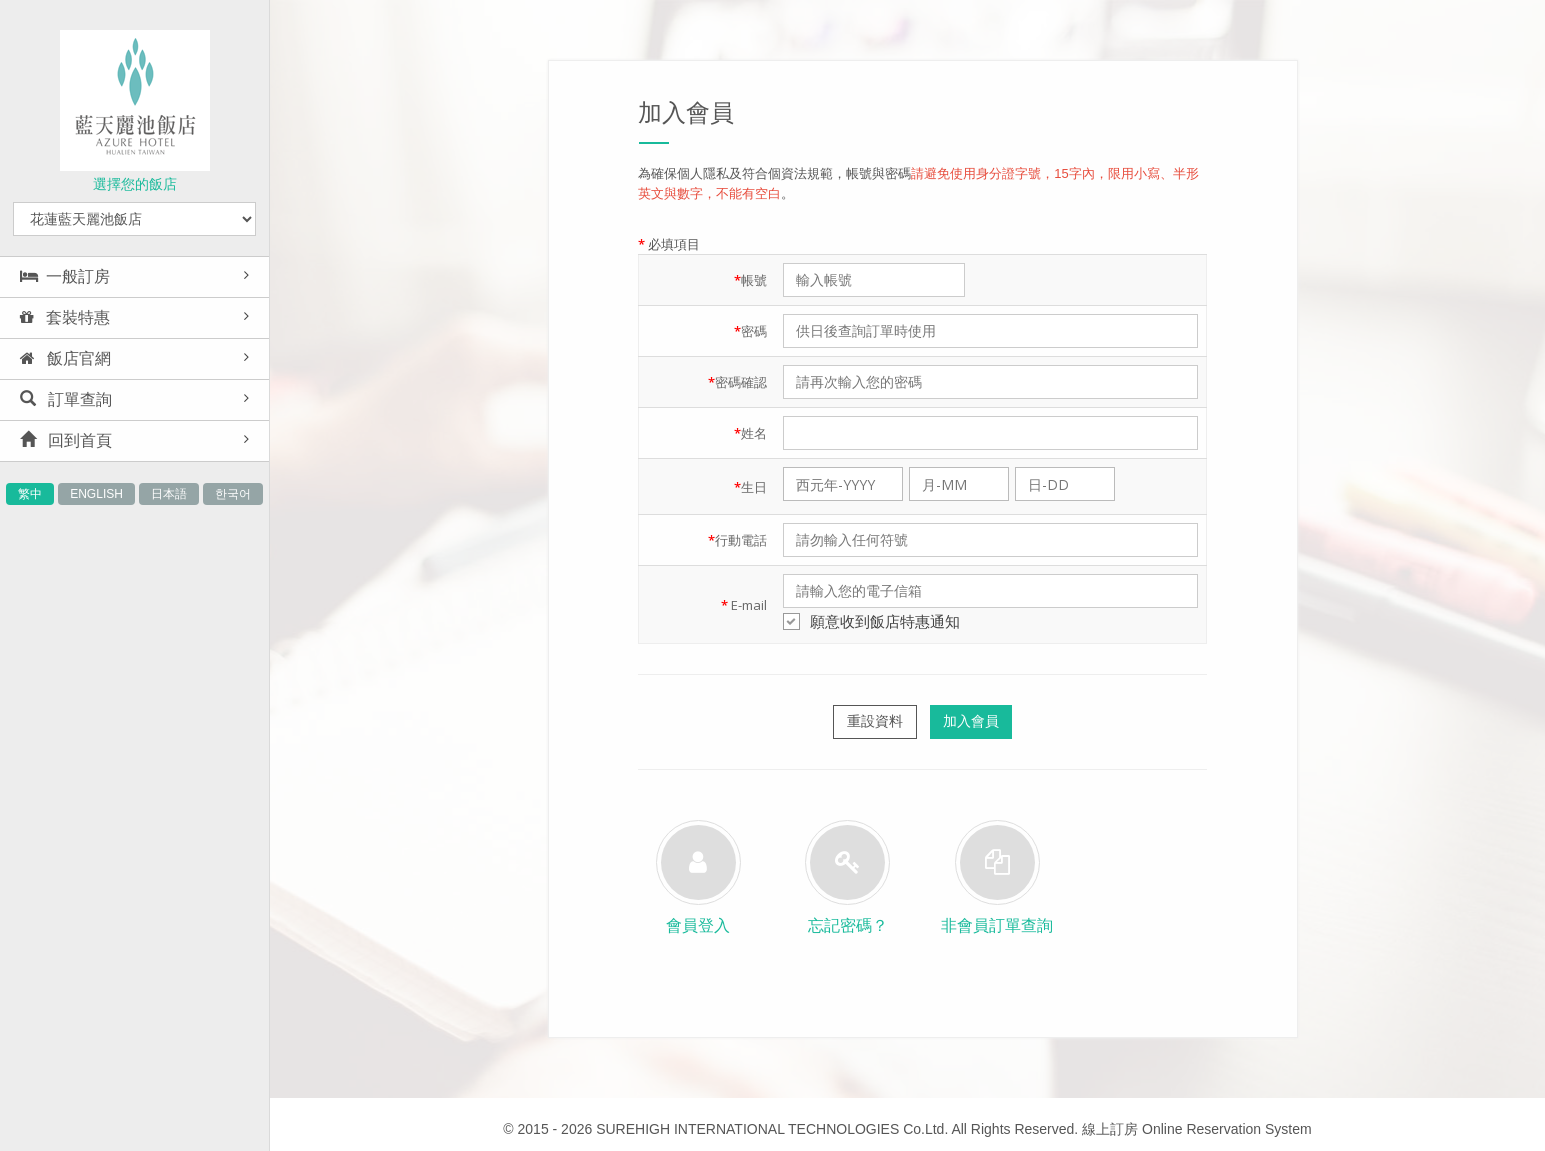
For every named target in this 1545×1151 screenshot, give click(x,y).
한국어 (233, 494)
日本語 (169, 494)
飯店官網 (65, 358)
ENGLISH (96, 494)
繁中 (30, 494)
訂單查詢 (66, 399)
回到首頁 (66, 440)
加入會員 (971, 721)
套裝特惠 (65, 317)
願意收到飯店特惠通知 (871, 621)
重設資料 (875, 721)
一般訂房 (65, 276)
